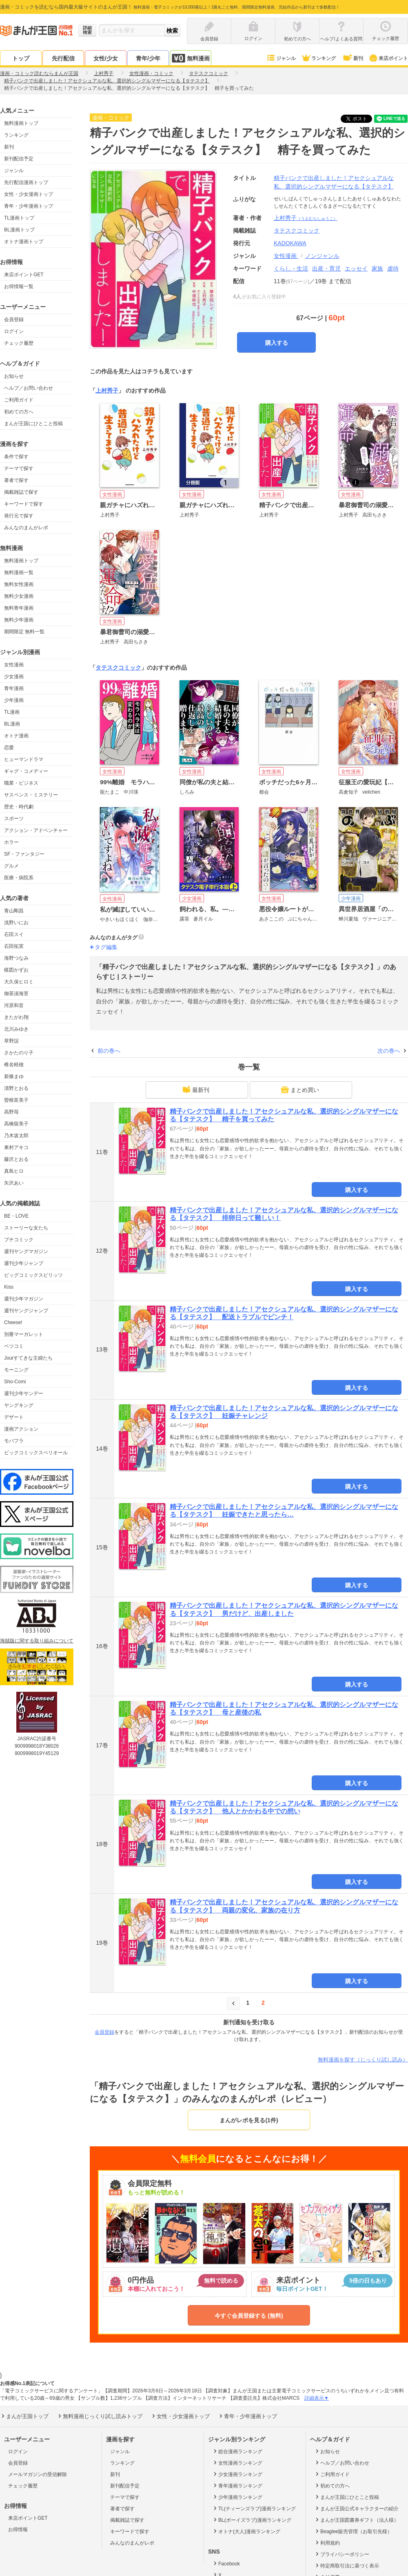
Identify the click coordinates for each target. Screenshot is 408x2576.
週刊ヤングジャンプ (26, 1311)
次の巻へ (388, 1050)
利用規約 (327, 2542)
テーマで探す (18, 468)
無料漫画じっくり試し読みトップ (99, 2416)
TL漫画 (12, 712)
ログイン (14, 331)
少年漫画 (14, 700)
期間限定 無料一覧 (24, 632)
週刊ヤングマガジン (26, 1251)
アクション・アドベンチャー (36, 830)
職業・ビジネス (21, 783)
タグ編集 (106, 947)
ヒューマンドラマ (23, 759)
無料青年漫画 (18, 608)
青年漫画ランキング (237, 2485)
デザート (14, 1417)
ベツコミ (14, 1346)
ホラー (11, 842)
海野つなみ (16, 958)
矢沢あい (14, 1183)
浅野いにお (16, 922)
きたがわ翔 (16, 1017)
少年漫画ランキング (237, 2497)
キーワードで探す (23, 504)
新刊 (352, 58)
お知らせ (14, 376)
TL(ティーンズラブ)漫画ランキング (254, 2508)
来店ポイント (388, 58)
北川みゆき (16, 1029)
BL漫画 (12, 724)
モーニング (16, 1370)
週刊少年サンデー (23, 1393)
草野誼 (11, 1041)
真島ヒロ (14, 1171)
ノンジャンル (322, 256)
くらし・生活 (291, 268)
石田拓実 (14, 946)
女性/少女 (105, 58)
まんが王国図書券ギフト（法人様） (356, 2519)
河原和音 (14, 1005)
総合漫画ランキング (237, 2451)
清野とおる (16, 1088)
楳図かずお (16, 970)
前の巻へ (109, 1050)
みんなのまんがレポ (26, 527)
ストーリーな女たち (26, 1228)
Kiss (8, 1287)
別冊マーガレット (23, 1334)
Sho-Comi (15, 1382)
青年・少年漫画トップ (28, 206)
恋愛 (9, 747)
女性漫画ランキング (237, 2462)
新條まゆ (14, 1076)
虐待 (393, 268)
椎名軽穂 (14, 1064)
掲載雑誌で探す (21, 492)
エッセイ (356, 268)
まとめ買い (300, 1089)
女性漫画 (14, 665)
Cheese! (13, 1322)
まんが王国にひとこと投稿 (33, 423)
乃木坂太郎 (16, 1135)
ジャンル (281, 58)
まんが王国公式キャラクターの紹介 (356, 2508)
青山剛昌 (14, 911)
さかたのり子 (18, 1053)
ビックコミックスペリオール (36, 1453)
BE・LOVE (16, 1216)
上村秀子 (305, 218)
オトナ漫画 (16, 736)
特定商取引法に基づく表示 (346, 2565)
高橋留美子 (16, 1124)
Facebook (226, 2563)
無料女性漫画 (18, 584)
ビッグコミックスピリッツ (33, 1275)
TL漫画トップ (19, 218)
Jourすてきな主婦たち (28, 1358)
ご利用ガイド (18, 400)
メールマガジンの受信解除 (37, 2474)
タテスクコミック (118, 667)
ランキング (318, 58)
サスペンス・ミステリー (31, 795)
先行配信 (63, 58)
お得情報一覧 (18, 286)
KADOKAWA (290, 243)
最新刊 (195, 1089)
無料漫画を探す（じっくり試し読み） (363, 2060)
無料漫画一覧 (18, 572)
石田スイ (14, 934)
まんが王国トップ (24, 2416)
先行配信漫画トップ (26, 182)
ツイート (360, 118)
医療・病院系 (18, 878)
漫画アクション (21, 1429)
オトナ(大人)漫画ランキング (246, 2531)
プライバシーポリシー (341, 2554)
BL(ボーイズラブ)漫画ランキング (251, 2519)
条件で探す (16, 456)
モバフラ (14, 1441)
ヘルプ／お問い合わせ (28, 388)
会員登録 (14, 319)
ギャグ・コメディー (26, 771)
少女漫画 (14, 676)
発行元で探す (18, 516)
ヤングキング (18, 1405)
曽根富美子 (16, 1100)
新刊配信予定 (18, 159)
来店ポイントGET (24, 274)
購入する (276, 342)
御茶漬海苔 (16, 993)
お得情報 (18, 2529)
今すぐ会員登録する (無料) (249, 2315)
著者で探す (16, 480)
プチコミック (18, 1240)
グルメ (11, 866)
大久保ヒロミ (18, 982)
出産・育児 (326, 268)
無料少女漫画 (18, 596)
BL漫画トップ (19, 230)
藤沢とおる (16, 1159)
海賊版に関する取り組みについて (36, 1641)
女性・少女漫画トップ (28, 194)
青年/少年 (148, 58)
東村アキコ (16, 1147)
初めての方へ (18, 412)
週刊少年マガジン (23, 1299)
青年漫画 (14, 688)
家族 (377, 268)
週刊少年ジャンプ (23, 1263)
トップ (20, 58)
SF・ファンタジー (24, 854)
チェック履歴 (18, 343)
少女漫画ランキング (237, 2474)
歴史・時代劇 (18, 807)
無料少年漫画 (18, 620)
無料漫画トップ (21, 123)
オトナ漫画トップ (23, 241)
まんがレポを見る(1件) (249, 2120)
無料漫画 (190, 58)
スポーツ (14, 818)
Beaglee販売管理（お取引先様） (353, 2531)
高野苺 (11, 1112)
